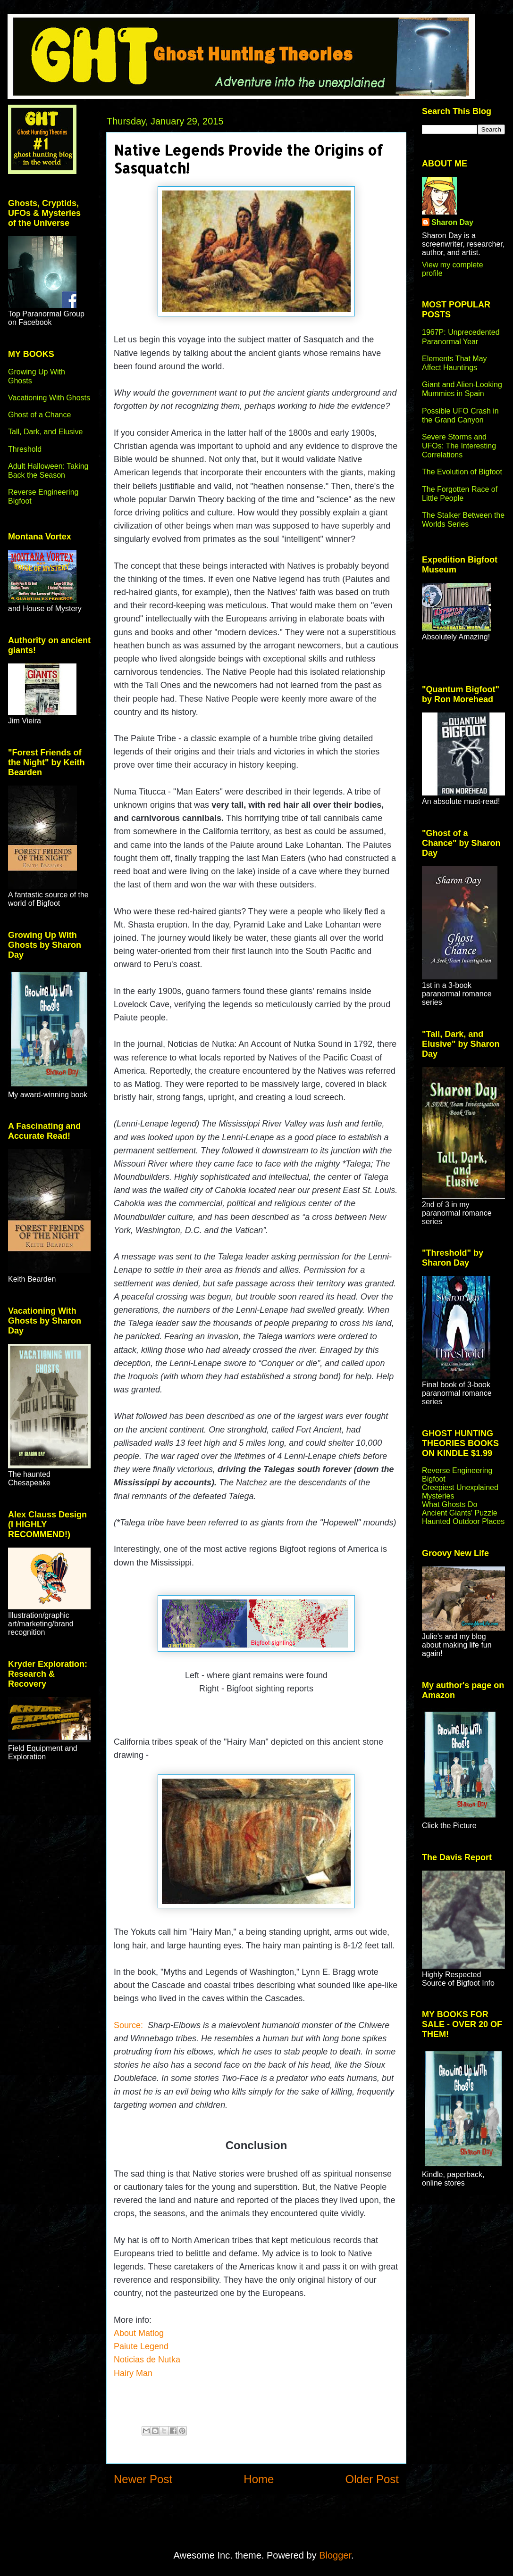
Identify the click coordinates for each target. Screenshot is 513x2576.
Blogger (335, 2555)
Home (259, 2479)
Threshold (25, 449)
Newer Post (143, 2479)
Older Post (372, 2479)
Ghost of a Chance (39, 415)
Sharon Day (452, 222)
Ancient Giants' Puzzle (459, 1513)
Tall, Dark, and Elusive (45, 432)
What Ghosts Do (449, 1504)
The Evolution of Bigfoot (462, 472)
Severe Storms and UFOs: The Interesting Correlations (459, 446)
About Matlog (139, 2333)
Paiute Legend (141, 2346)
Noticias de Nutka (148, 2359)
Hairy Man (133, 2373)
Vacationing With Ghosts (49, 398)
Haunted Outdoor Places (463, 1521)
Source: (128, 2025)
